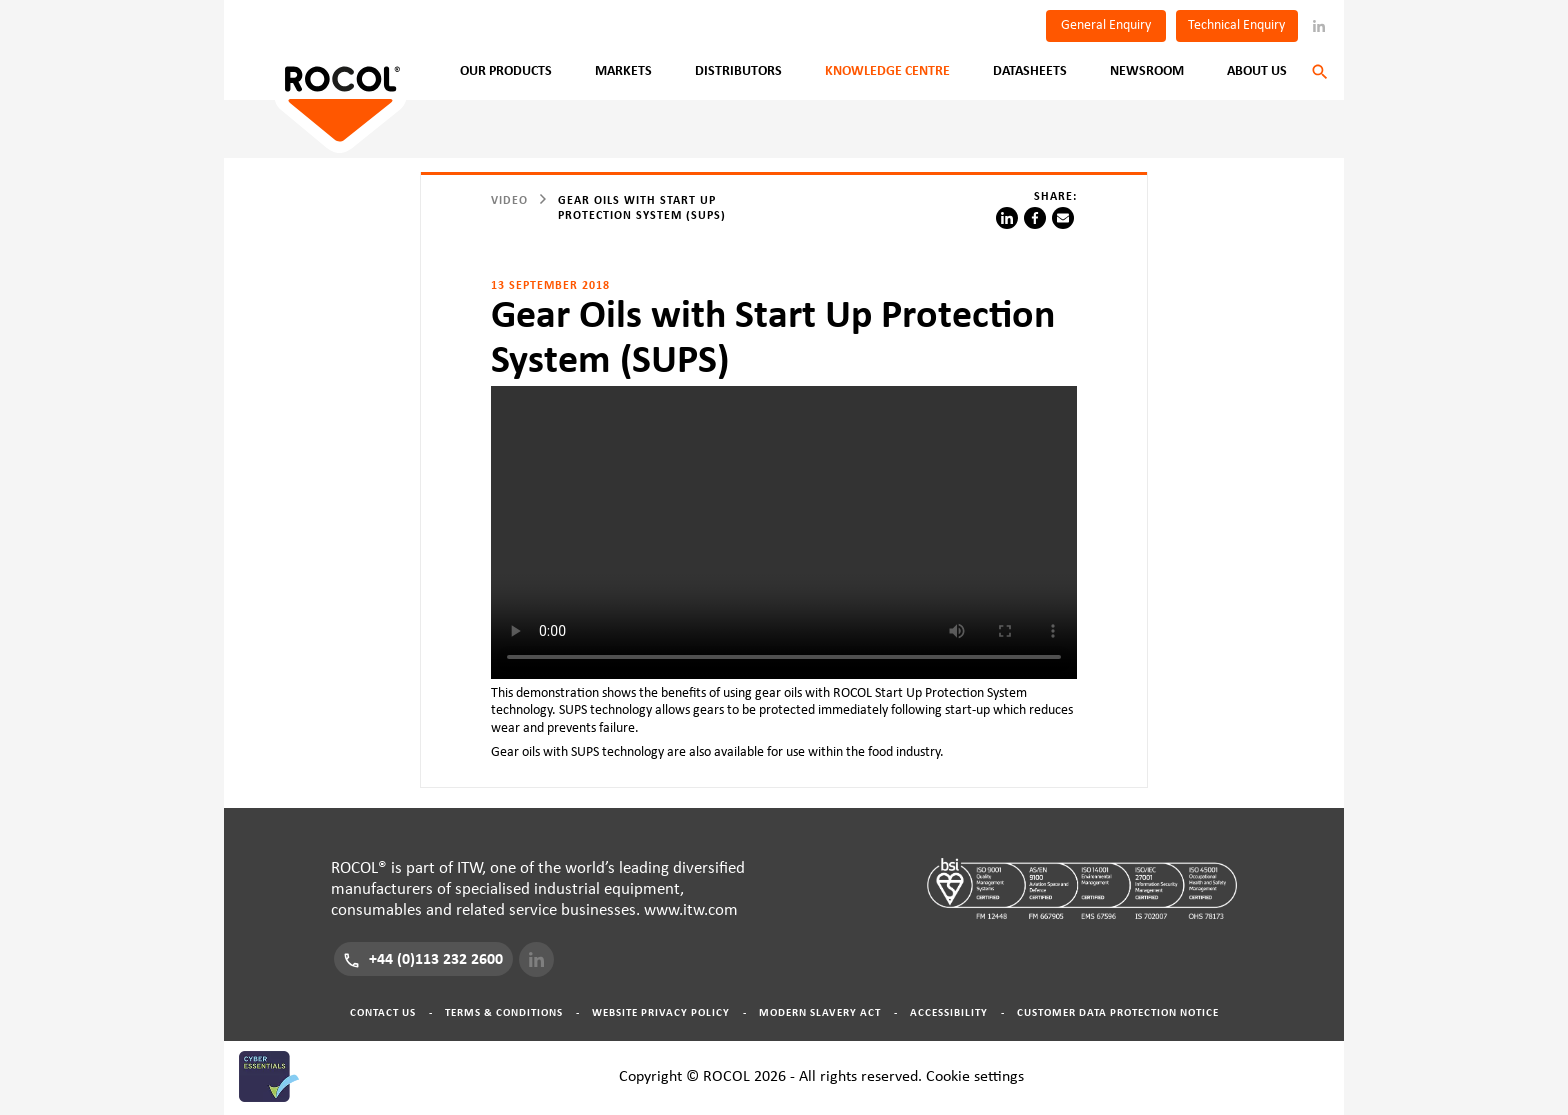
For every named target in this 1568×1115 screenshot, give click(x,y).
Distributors (738, 71)
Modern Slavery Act (820, 1012)
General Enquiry (1106, 25)
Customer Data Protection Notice (1118, 1012)
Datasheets (1030, 71)
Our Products (506, 71)
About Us (1257, 71)
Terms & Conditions (504, 1012)
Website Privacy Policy (661, 1012)
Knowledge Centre (887, 71)
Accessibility (949, 1012)
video (509, 200)
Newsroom (1147, 71)
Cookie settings (975, 1076)
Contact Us (383, 1012)
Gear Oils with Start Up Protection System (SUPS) (642, 207)
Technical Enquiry (1236, 25)
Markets (623, 71)
